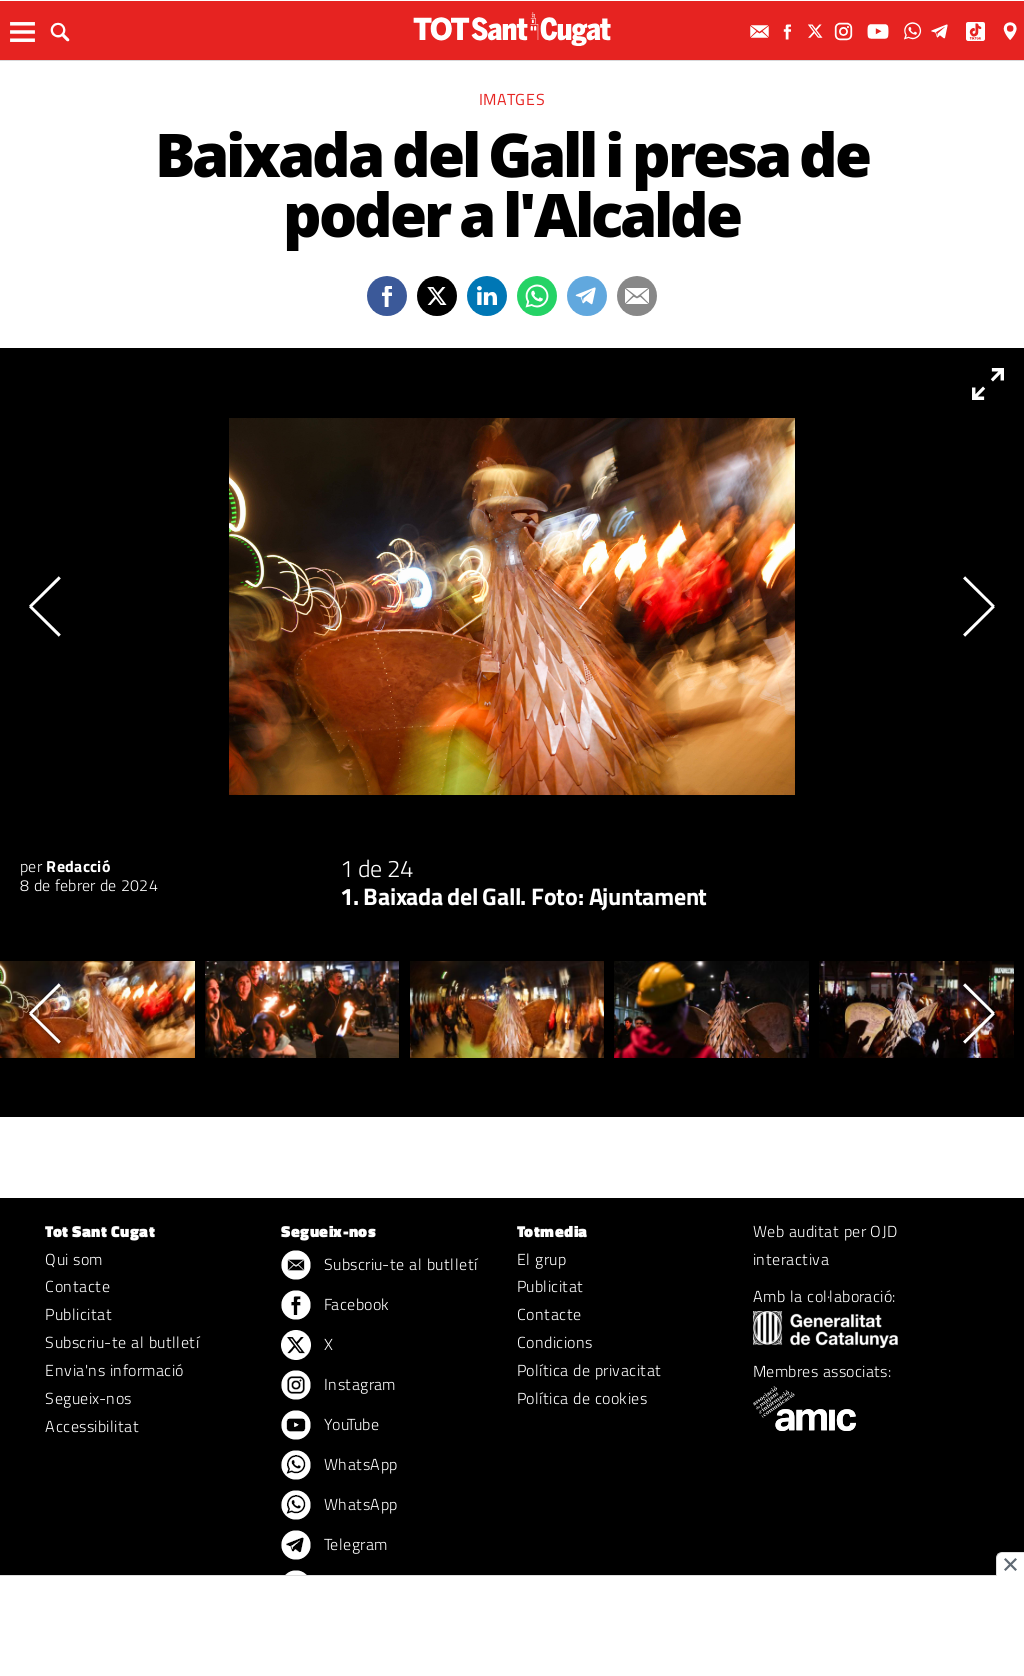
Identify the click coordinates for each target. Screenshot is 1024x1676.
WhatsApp (339, 1466)
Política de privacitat (589, 1370)
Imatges (512, 99)
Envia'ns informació (114, 1370)
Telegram (334, 1546)
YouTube (330, 1426)
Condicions (555, 1342)
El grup (541, 1259)
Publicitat (78, 1314)
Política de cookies (582, 1398)
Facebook (335, 1306)
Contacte (77, 1286)
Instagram (338, 1386)
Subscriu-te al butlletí (122, 1342)
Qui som (73, 1259)
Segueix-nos (88, 1398)
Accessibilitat (92, 1426)
